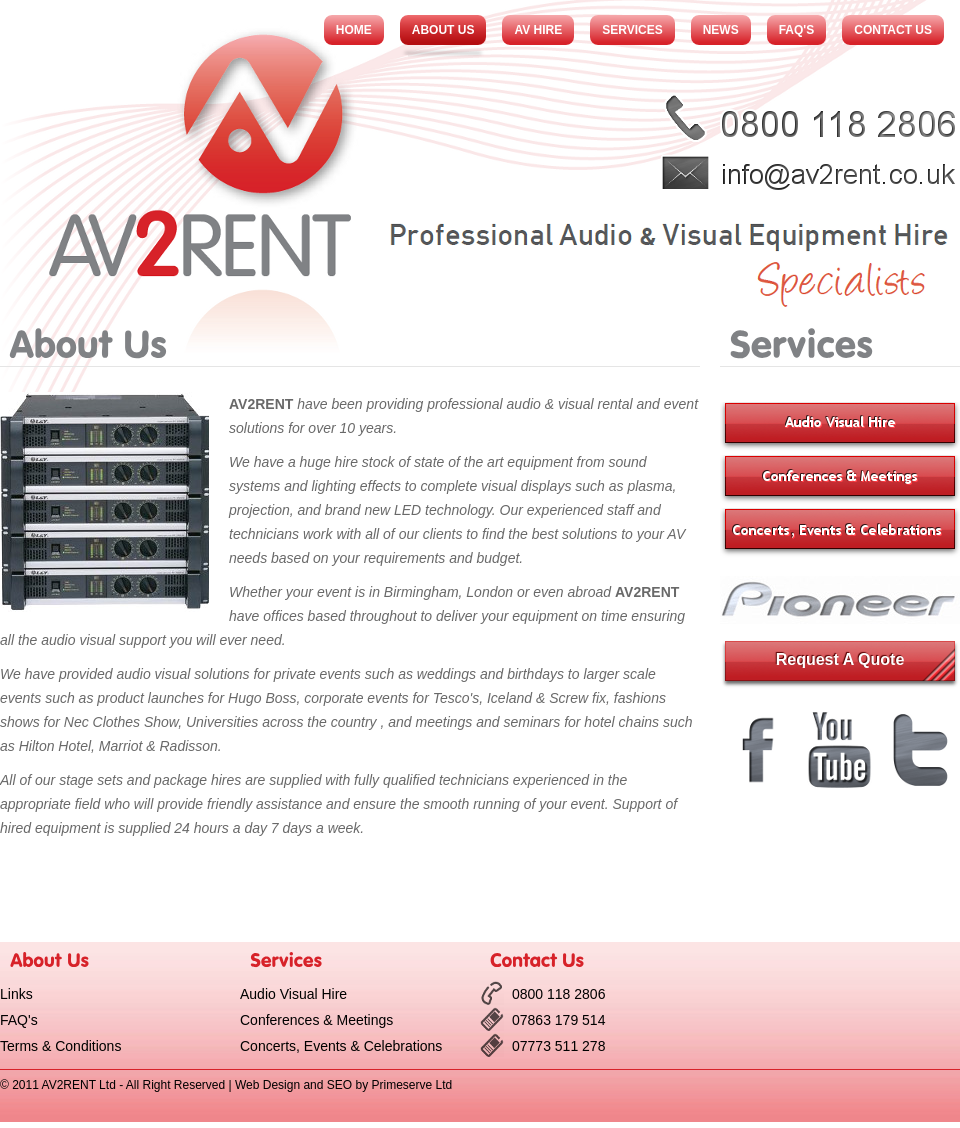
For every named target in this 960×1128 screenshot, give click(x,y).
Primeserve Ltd (411, 1085)
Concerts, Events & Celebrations (341, 1046)
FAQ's (797, 30)
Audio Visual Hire (293, 994)
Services (632, 30)
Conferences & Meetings (316, 1020)
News (721, 30)
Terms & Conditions (60, 1046)
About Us (443, 30)
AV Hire (538, 30)
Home (354, 30)
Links (16, 994)
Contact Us (893, 30)
